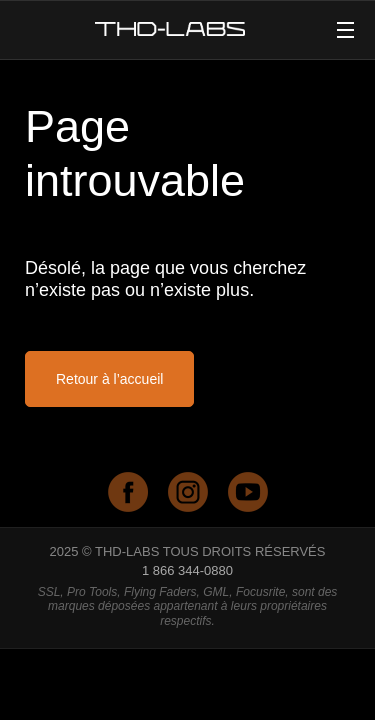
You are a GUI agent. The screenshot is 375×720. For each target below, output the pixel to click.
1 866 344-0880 (187, 570)
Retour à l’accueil (109, 379)
